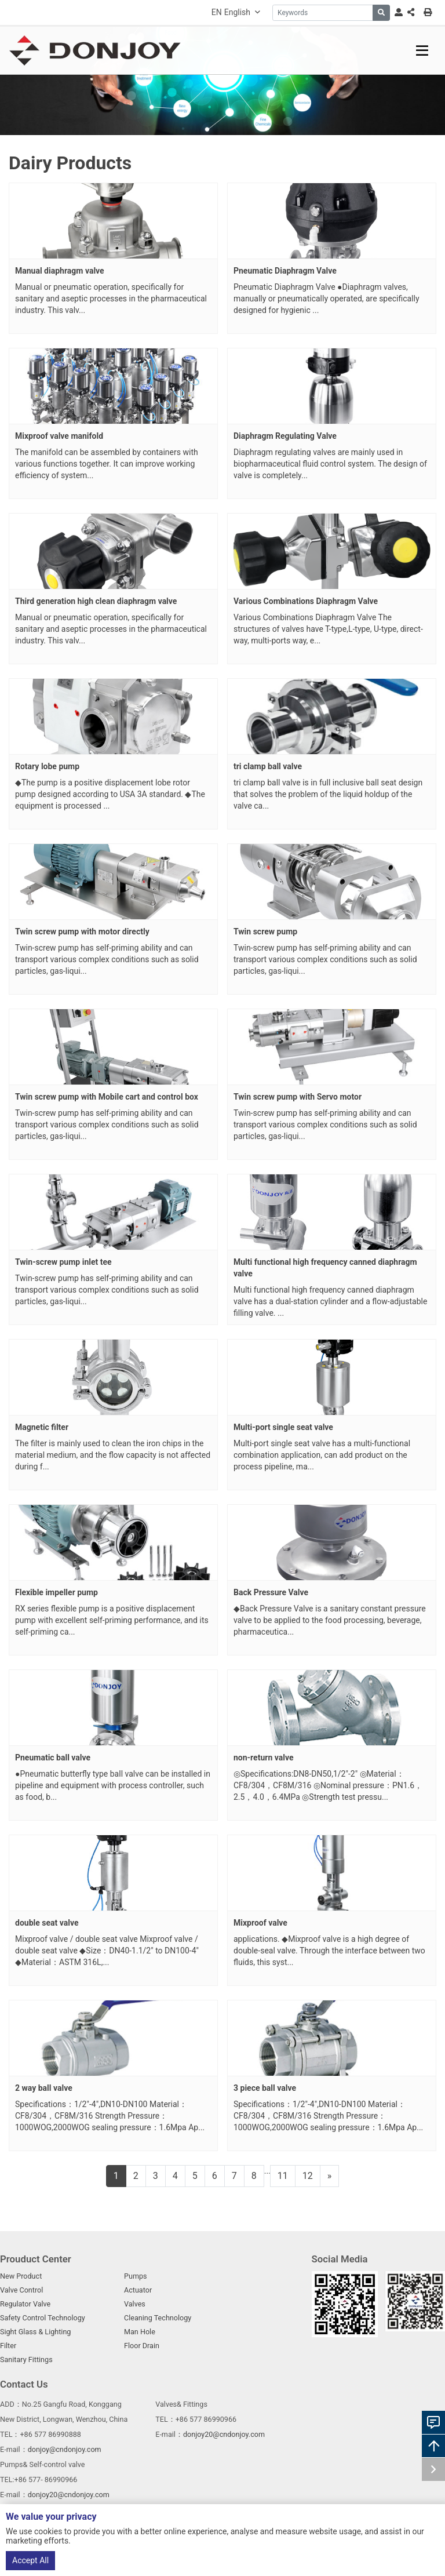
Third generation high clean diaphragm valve (96, 601)
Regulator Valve (25, 2304)
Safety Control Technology (42, 2317)
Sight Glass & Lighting (35, 2331)
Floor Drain (141, 2345)
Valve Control (21, 2290)
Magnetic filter (41, 1427)
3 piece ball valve (265, 2088)
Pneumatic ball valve (52, 1757)
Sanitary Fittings (26, 2359)
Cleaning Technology (157, 2317)
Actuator (138, 2290)
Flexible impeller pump (56, 1592)
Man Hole (139, 2331)
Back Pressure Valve (271, 1592)
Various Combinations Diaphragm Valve (306, 601)
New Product (21, 2276)
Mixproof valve (260, 1922)
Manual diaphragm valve (59, 270)
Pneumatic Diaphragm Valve (285, 270)
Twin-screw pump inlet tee (63, 1262)
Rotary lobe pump (47, 766)
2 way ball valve (43, 2088)
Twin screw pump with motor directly (82, 931)
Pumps (135, 2276)
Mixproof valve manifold (59, 436)
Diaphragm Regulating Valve (285, 436)
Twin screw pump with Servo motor (298, 1096)
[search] (381, 13)
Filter (8, 2345)
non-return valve (263, 1757)
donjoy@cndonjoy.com (64, 2449)
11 (283, 2175)
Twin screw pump (265, 931)
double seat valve (46, 1922)
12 (307, 2175)
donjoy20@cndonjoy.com (224, 2434)
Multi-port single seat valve (283, 1427)
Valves (134, 2304)
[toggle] (422, 50)
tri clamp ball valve (268, 766)
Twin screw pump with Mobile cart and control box (106, 1096)
